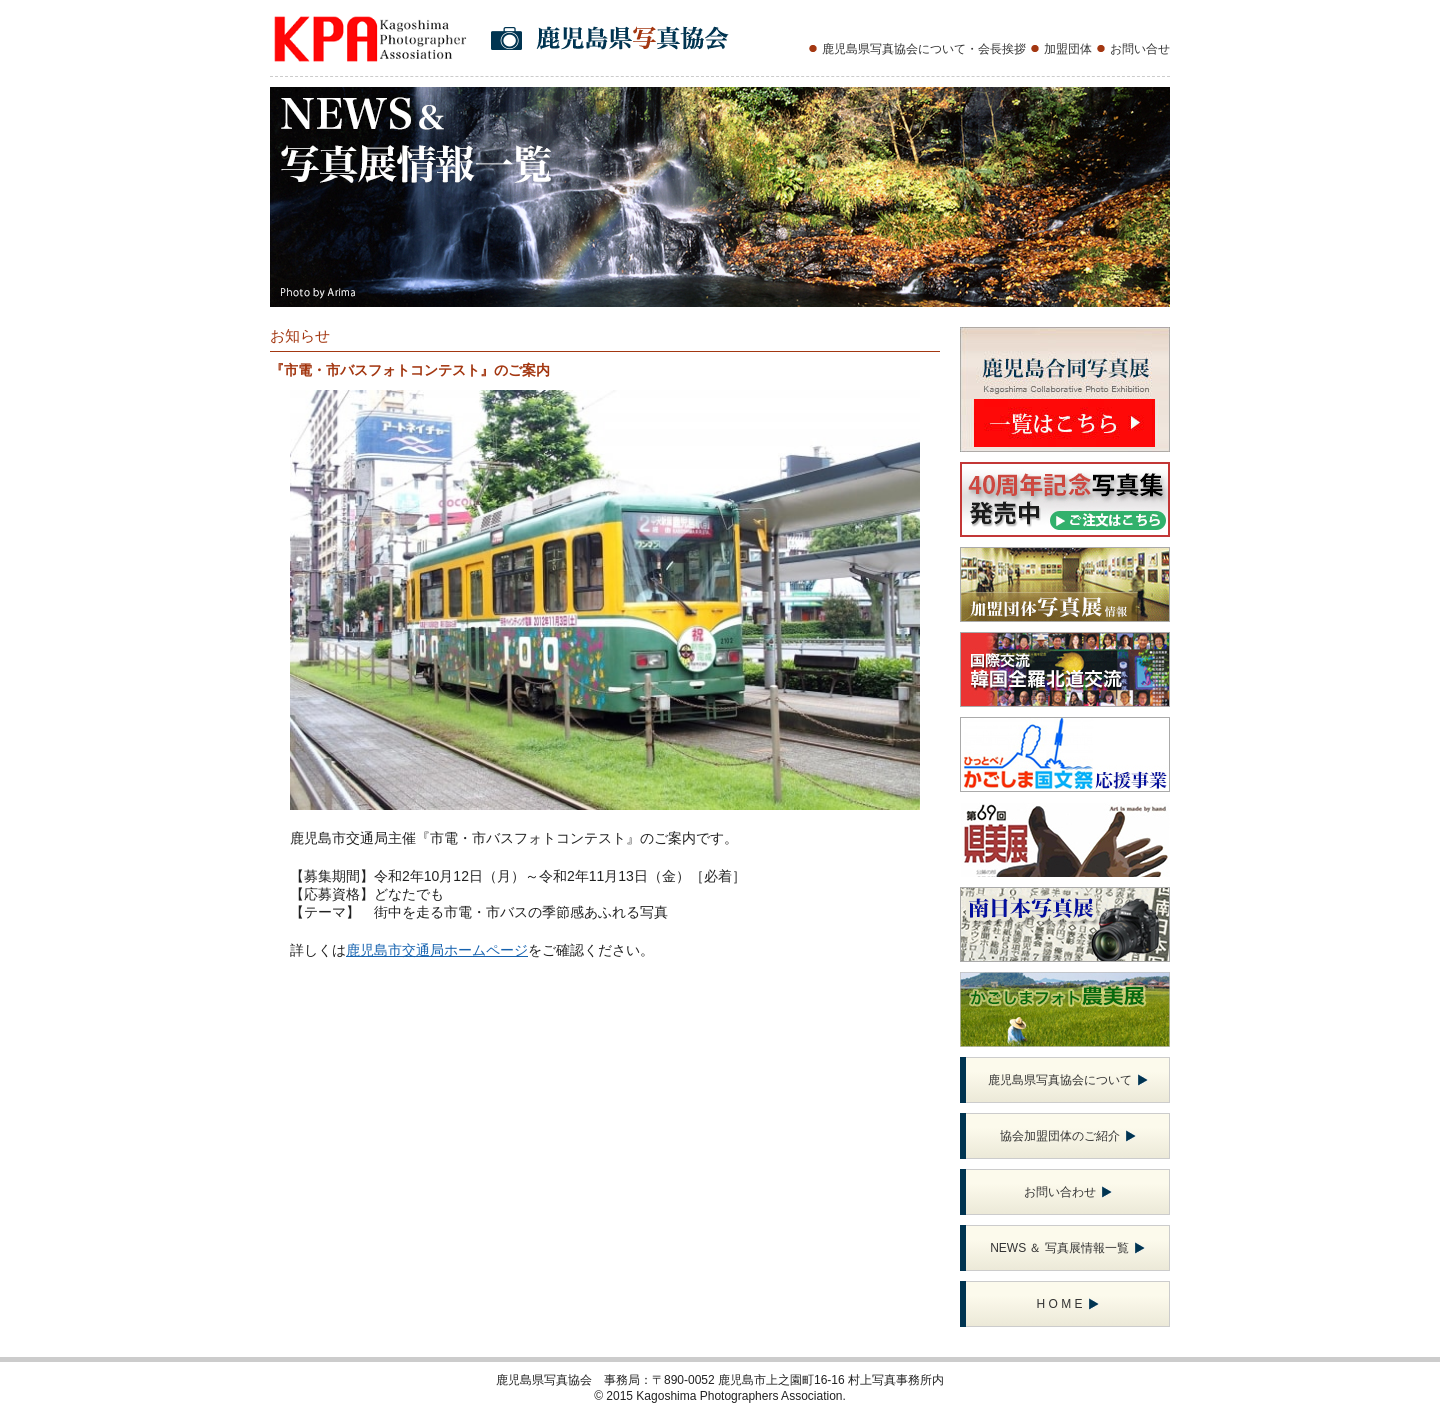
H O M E (1067, 1304)
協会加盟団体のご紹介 (1068, 1136)
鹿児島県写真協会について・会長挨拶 (924, 49)
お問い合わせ (1068, 1192)
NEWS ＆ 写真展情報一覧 (1067, 1248)
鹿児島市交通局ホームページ (437, 950)
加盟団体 (1068, 49)
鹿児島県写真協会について (1068, 1080)
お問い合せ (1140, 49)
